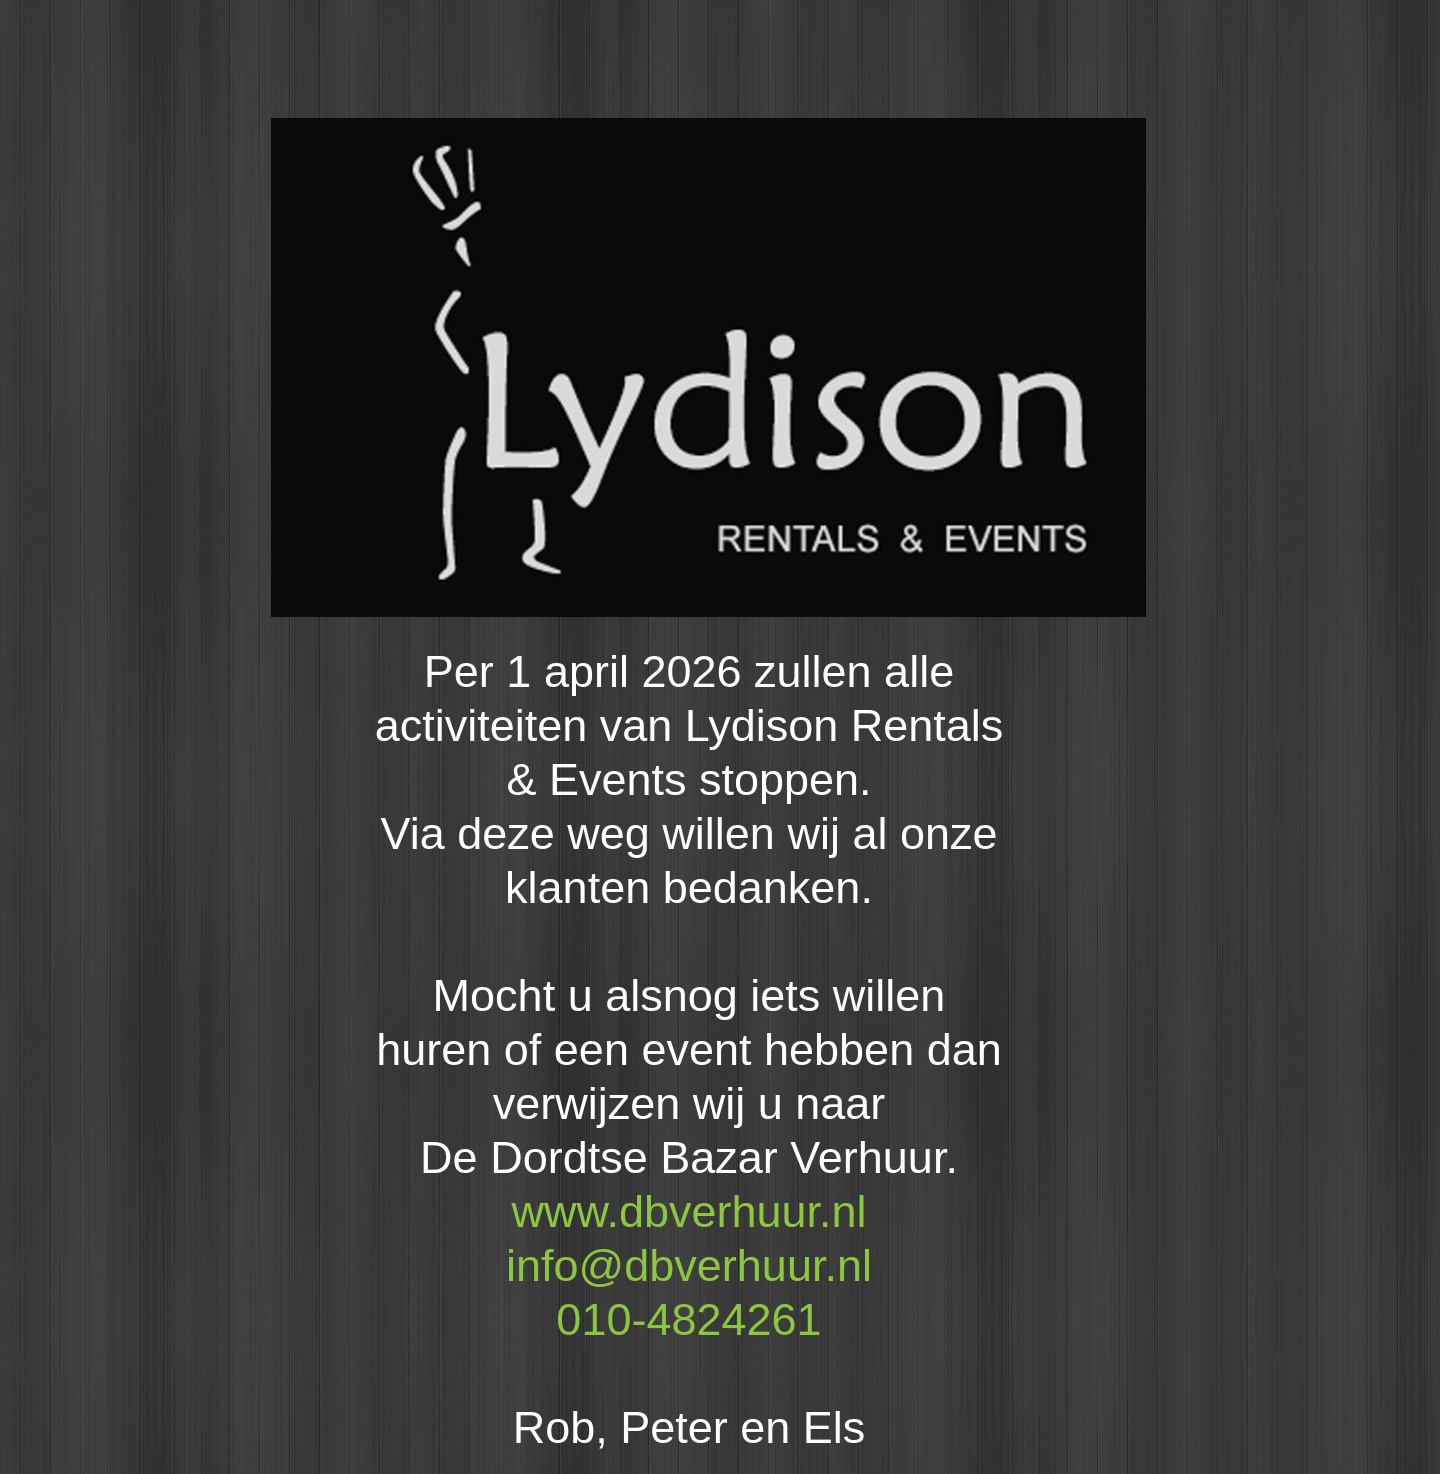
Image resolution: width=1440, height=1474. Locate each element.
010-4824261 (688, 1319)
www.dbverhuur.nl (688, 1211)
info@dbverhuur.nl (689, 1265)
